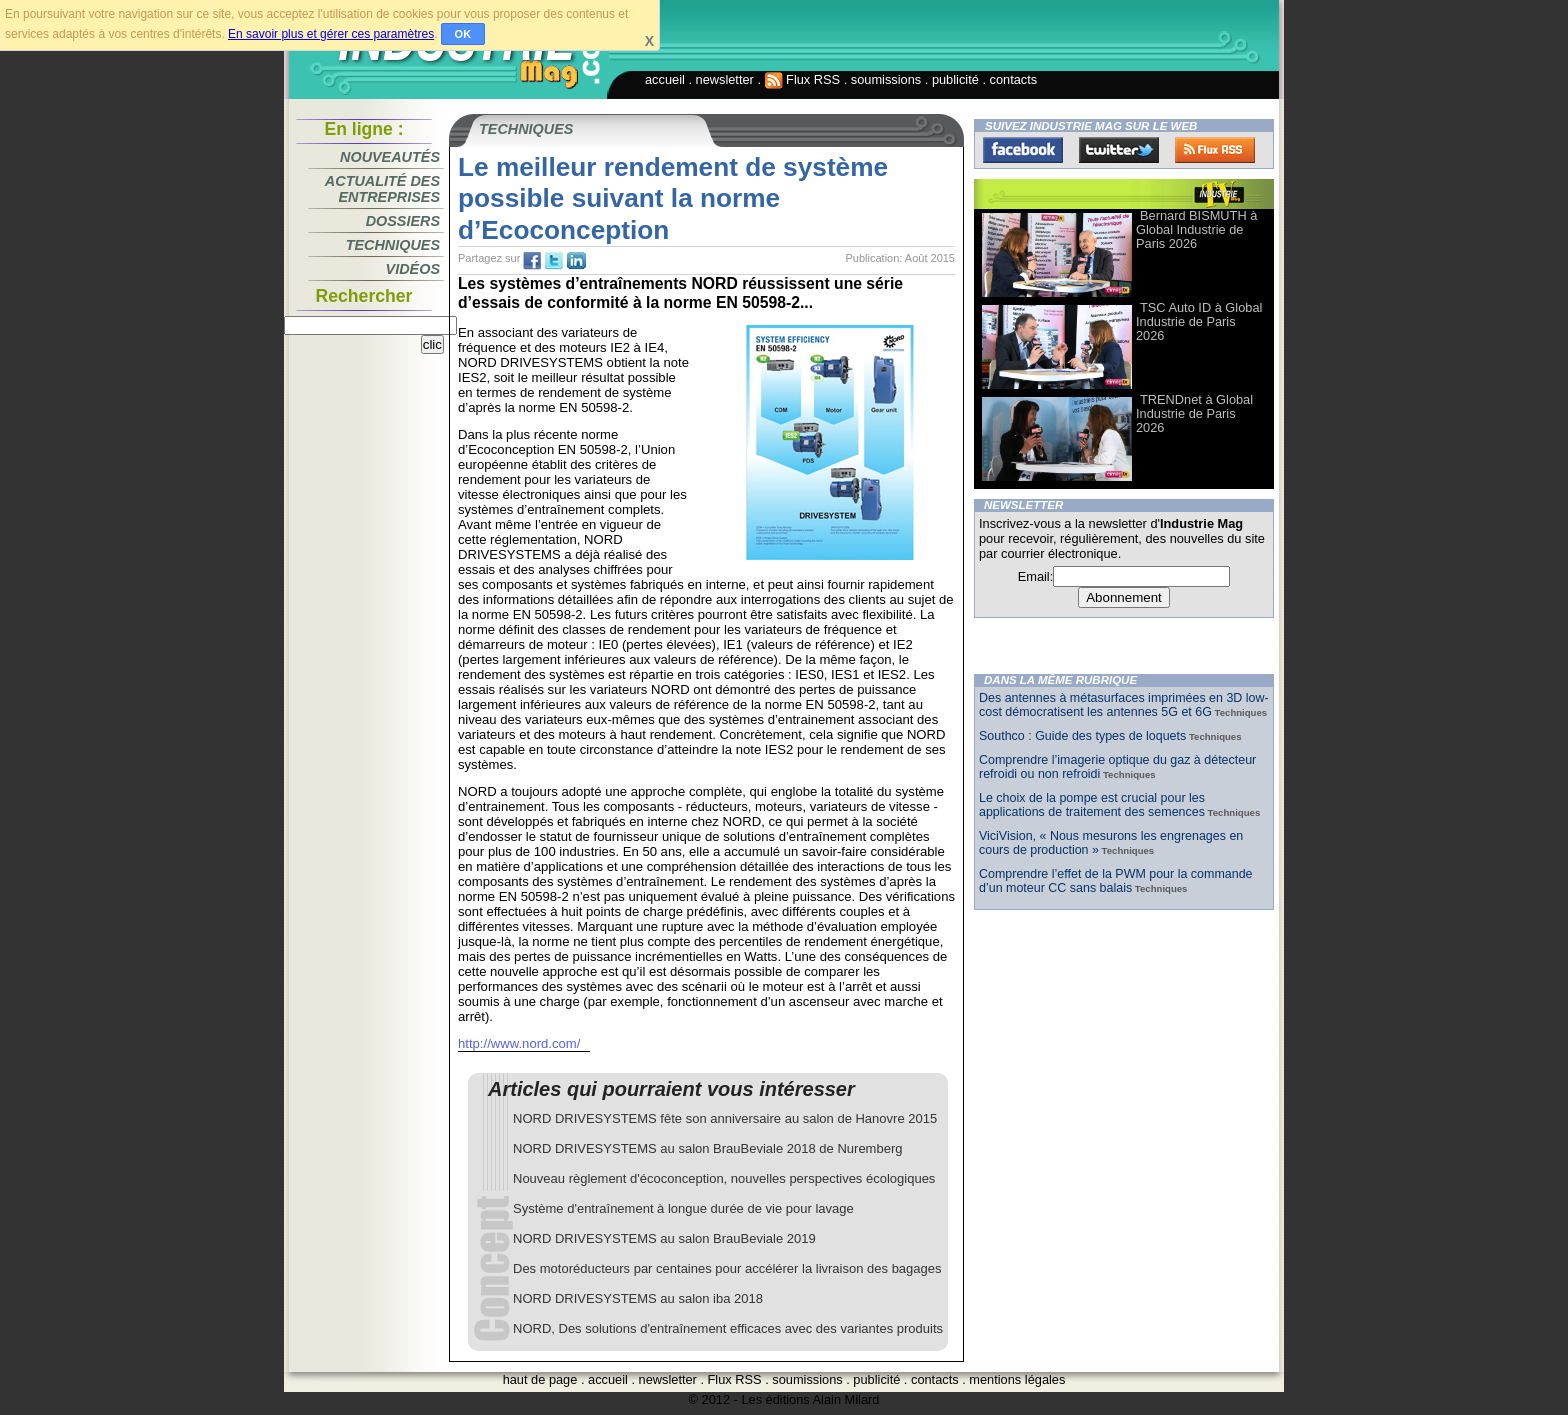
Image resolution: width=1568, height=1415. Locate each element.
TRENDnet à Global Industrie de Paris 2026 (1194, 413)
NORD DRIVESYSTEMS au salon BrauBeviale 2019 (664, 1238)
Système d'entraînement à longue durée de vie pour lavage (683, 1208)
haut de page (540, 1379)
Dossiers (403, 221)
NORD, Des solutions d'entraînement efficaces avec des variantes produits (728, 1328)
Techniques (393, 245)
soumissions (886, 79)
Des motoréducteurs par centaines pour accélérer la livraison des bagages (727, 1268)
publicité (955, 79)
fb (532, 261)
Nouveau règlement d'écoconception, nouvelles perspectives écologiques (724, 1178)
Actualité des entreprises (382, 189)
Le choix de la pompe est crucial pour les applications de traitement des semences (1092, 805)
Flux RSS (803, 79)
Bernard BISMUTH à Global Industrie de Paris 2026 (1196, 229)
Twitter (1119, 150)
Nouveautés (390, 157)
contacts (1014, 79)
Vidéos (413, 269)
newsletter (725, 79)
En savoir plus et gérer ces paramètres (331, 34)
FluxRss (1215, 150)
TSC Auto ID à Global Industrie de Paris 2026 (1199, 321)
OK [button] (463, 34)
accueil (665, 79)
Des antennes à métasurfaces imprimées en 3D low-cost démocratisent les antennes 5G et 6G (1124, 705)
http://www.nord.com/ (519, 1043)
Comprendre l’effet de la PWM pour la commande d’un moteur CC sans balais (1116, 881)
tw (554, 261)
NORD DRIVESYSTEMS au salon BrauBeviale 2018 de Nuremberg (707, 1148)
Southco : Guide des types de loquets (1082, 736)
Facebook (1023, 150)
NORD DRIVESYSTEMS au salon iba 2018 (638, 1298)
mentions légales (1017, 1379)
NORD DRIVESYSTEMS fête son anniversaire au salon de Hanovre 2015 (725, 1118)
